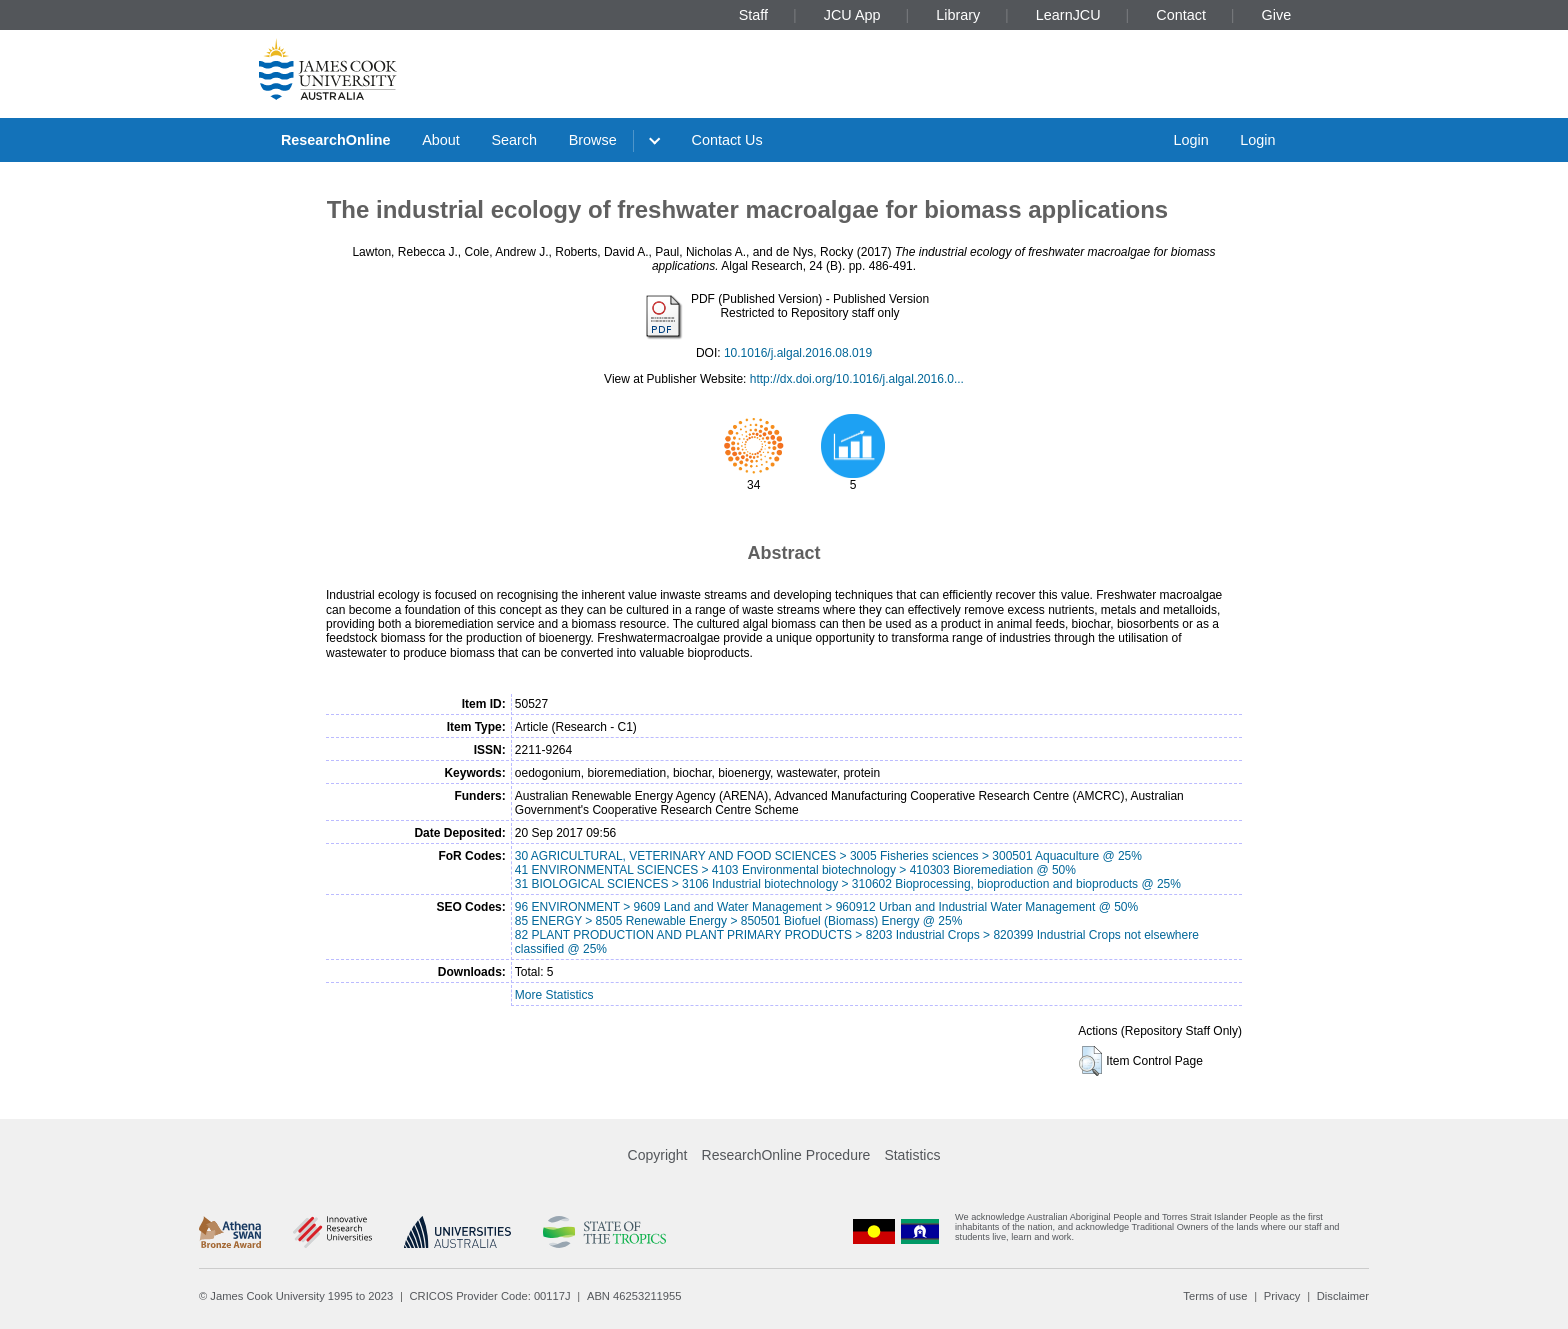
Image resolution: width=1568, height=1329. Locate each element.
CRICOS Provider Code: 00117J (490, 1296)
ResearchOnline (336, 140)
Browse (593, 140)
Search (514, 140)
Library (958, 15)
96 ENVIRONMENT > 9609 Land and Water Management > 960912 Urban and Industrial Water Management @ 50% (826, 907)
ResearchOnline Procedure (786, 1155)
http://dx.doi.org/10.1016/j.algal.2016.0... (857, 379)
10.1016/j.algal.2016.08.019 (798, 353)
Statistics (912, 1155)
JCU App (852, 15)
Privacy (1282, 1296)
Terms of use (1215, 1296)
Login (1190, 140)
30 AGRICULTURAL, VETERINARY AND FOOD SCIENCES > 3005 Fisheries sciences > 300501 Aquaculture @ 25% (828, 856)
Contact (1181, 15)
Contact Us (727, 140)
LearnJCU (1068, 15)
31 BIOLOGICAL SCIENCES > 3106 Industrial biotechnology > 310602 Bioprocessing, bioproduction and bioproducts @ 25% (848, 884)
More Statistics (554, 995)
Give (1277, 15)
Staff (753, 15)
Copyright (658, 1155)
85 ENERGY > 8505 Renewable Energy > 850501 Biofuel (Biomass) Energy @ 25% (739, 921)
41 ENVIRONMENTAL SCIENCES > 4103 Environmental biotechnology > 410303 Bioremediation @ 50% (795, 870)
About (441, 140)
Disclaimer (1343, 1296)
